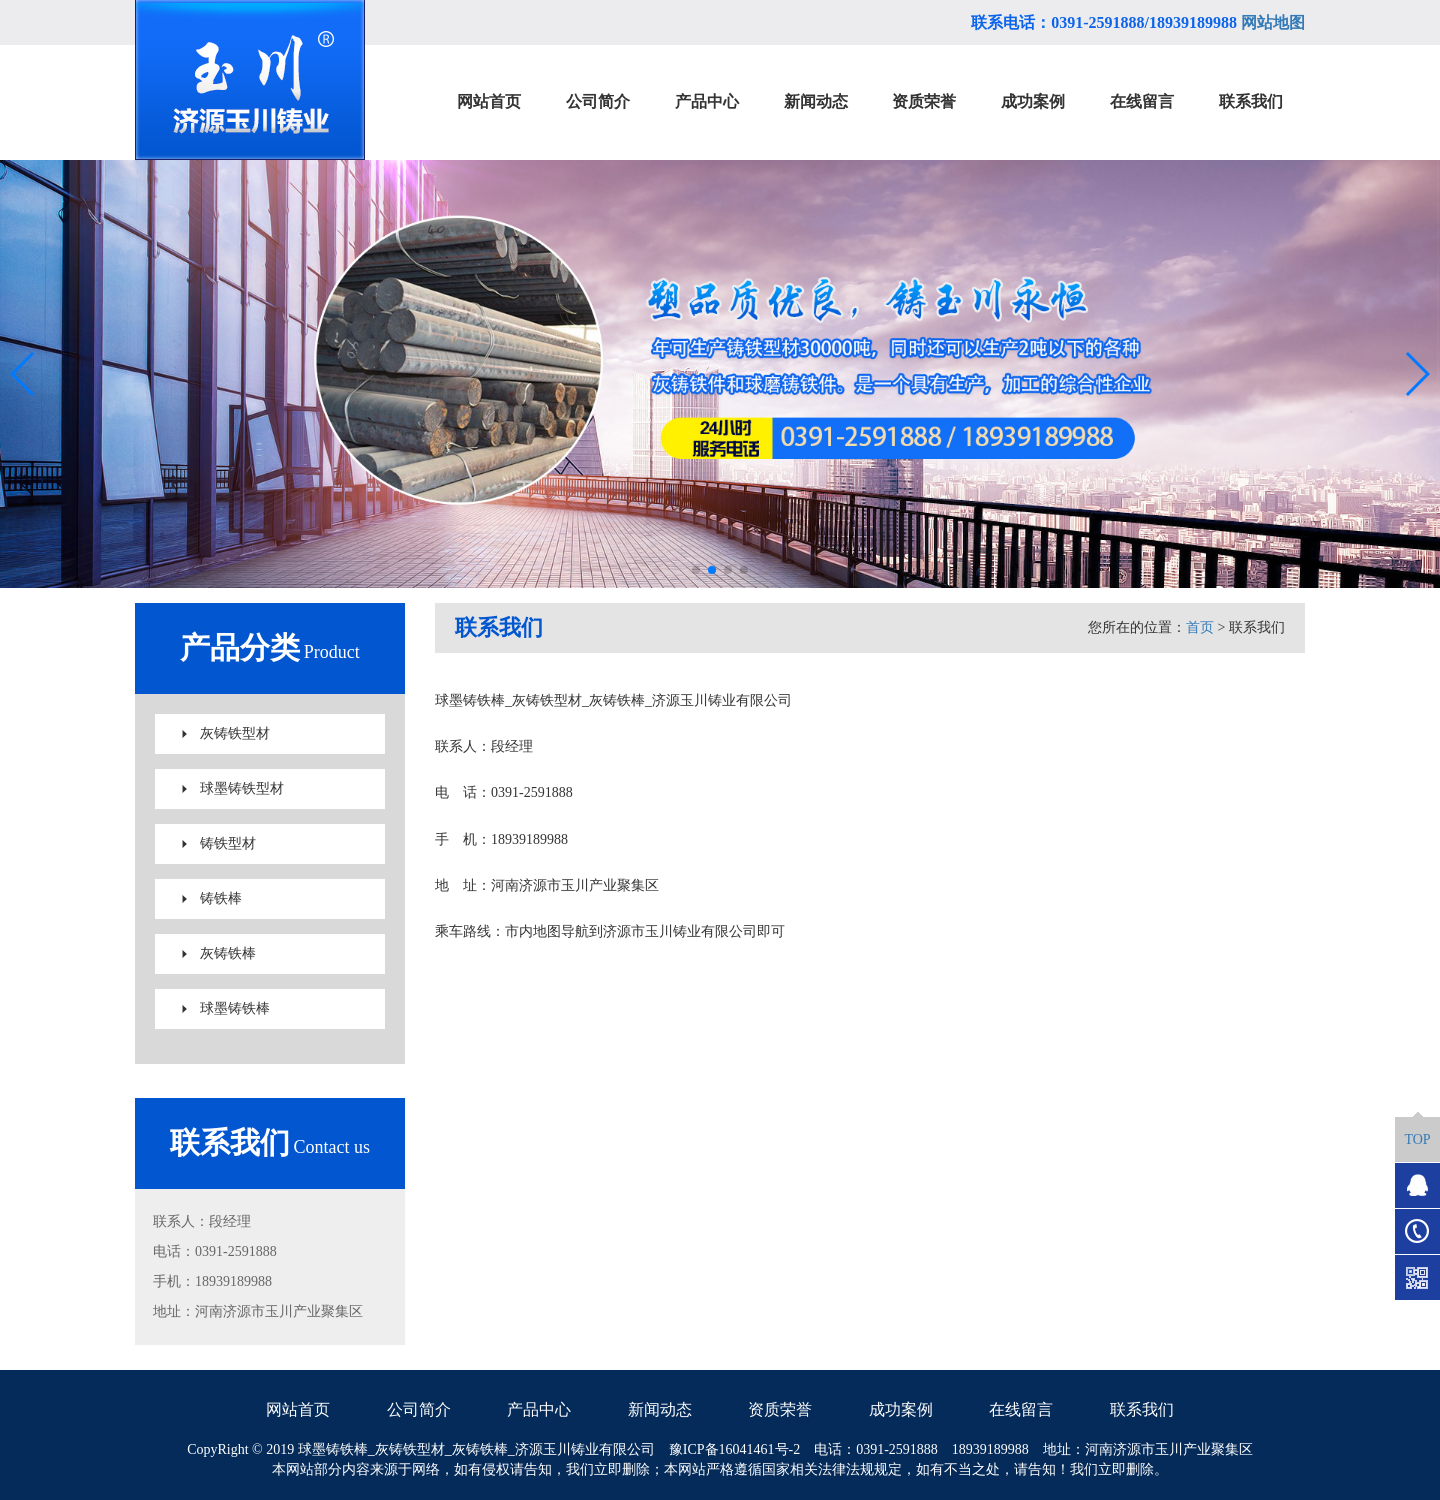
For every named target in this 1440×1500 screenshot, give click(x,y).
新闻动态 (660, 1409)
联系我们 (1142, 1409)
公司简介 (419, 1409)
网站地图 (1273, 22)
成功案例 (901, 1409)
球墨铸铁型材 (242, 788)
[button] (696, 570)
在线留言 (1021, 1409)
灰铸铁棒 (228, 953)
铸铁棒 (221, 898)
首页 (1200, 627)
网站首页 (298, 1409)
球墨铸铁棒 (235, 1008)
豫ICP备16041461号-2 (734, 1449)
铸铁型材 (228, 843)
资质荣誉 (780, 1409)
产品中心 (539, 1409)
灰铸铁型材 (235, 733)
